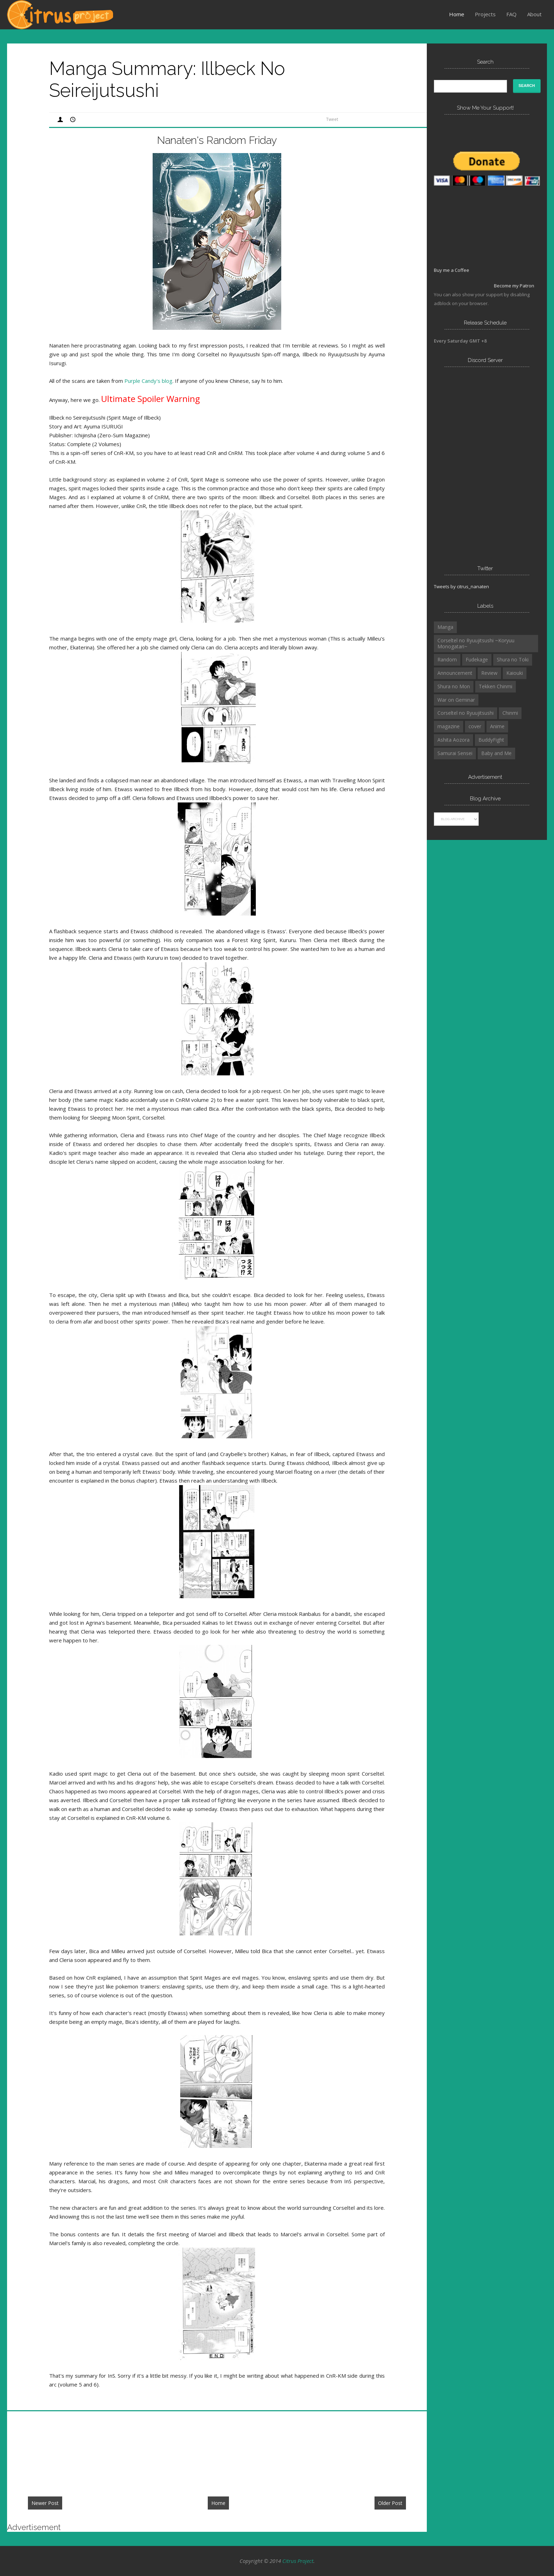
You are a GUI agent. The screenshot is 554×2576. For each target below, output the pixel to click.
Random (447, 659)
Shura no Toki (513, 659)
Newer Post (45, 2503)
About (534, 14)
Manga (445, 627)
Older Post (390, 2503)
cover (474, 726)
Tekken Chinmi (495, 686)
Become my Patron (514, 285)
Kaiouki (514, 673)
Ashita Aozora (453, 739)
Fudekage (477, 659)
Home (456, 14)
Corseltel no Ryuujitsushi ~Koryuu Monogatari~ (475, 643)
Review (489, 673)
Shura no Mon (453, 686)
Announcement (454, 673)
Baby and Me (496, 753)
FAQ (511, 14)
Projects (485, 14)
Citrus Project (297, 2560)
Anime (497, 726)
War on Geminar (456, 699)
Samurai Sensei (454, 753)
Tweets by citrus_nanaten (461, 586)
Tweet (332, 119)
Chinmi (510, 712)
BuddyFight (491, 739)
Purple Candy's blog (148, 380)
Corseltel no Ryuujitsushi (465, 712)
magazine (448, 726)
